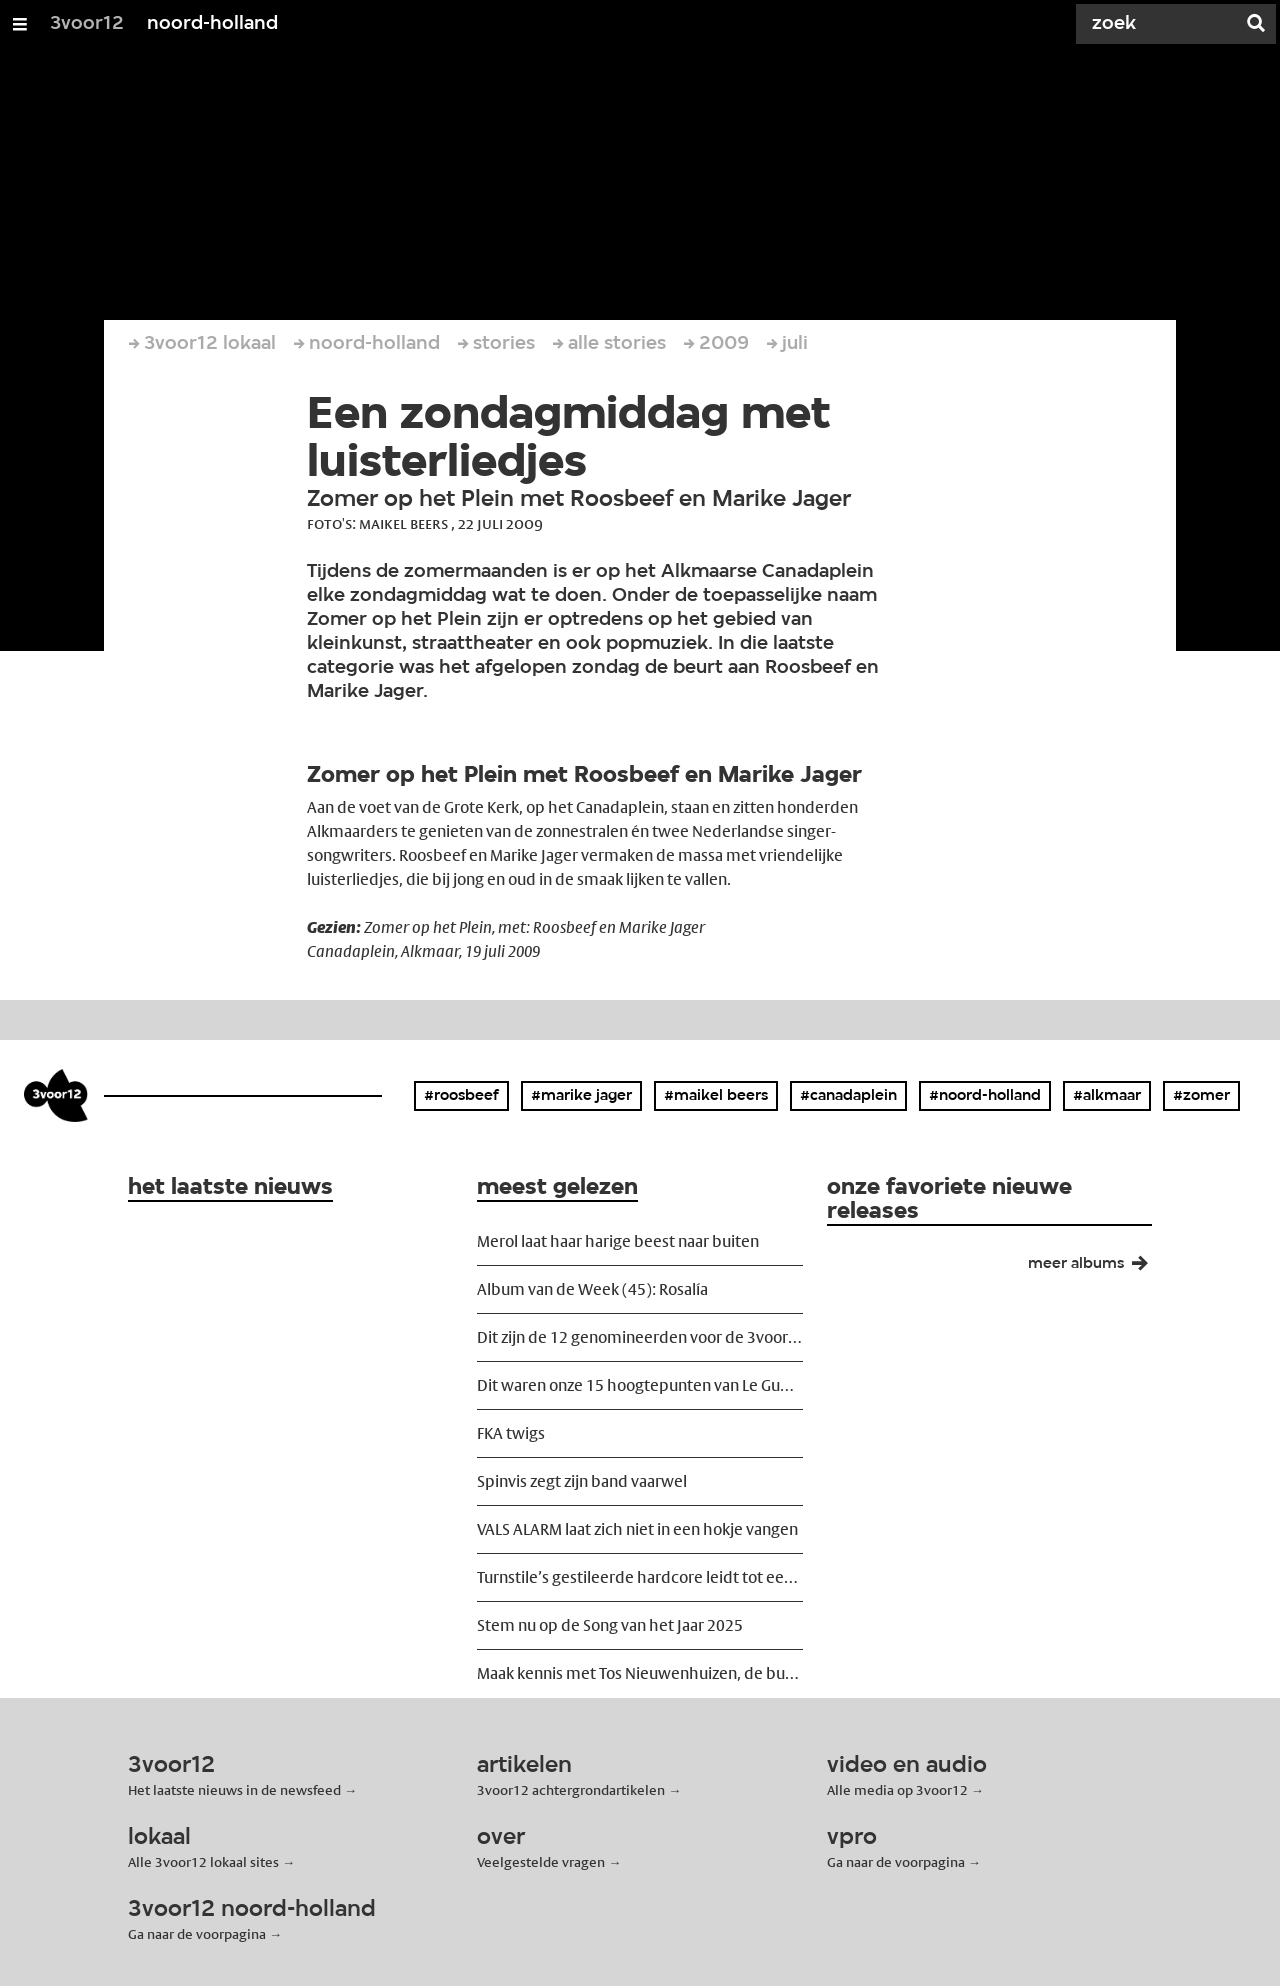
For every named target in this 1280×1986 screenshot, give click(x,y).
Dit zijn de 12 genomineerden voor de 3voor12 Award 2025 (639, 1337)
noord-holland (212, 24)
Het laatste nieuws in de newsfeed (234, 1790)
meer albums (1096, 1268)
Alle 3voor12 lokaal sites (203, 1862)
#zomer (1201, 1096)
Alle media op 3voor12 (897, 1790)
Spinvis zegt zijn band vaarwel (582, 1481)
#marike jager (581, 1096)
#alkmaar (1107, 1096)
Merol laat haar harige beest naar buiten (618, 1241)
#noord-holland (985, 1096)
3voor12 (87, 24)
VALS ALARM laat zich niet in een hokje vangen (637, 1529)
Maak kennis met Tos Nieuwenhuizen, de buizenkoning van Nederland (639, 1673)
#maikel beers (716, 1096)
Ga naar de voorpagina (896, 1862)
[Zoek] (1160, 24)
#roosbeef (461, 1096)
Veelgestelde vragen (541, 1862)
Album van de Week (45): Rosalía (592, 1289)
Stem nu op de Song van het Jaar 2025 (610, 1625)
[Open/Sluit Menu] (20, 24)
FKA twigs (511, 1433)
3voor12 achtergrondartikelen (571, 1790)
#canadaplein (848, 1096)
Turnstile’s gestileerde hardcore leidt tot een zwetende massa (639, 1577)
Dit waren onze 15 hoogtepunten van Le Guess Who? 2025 (639, 1385)
